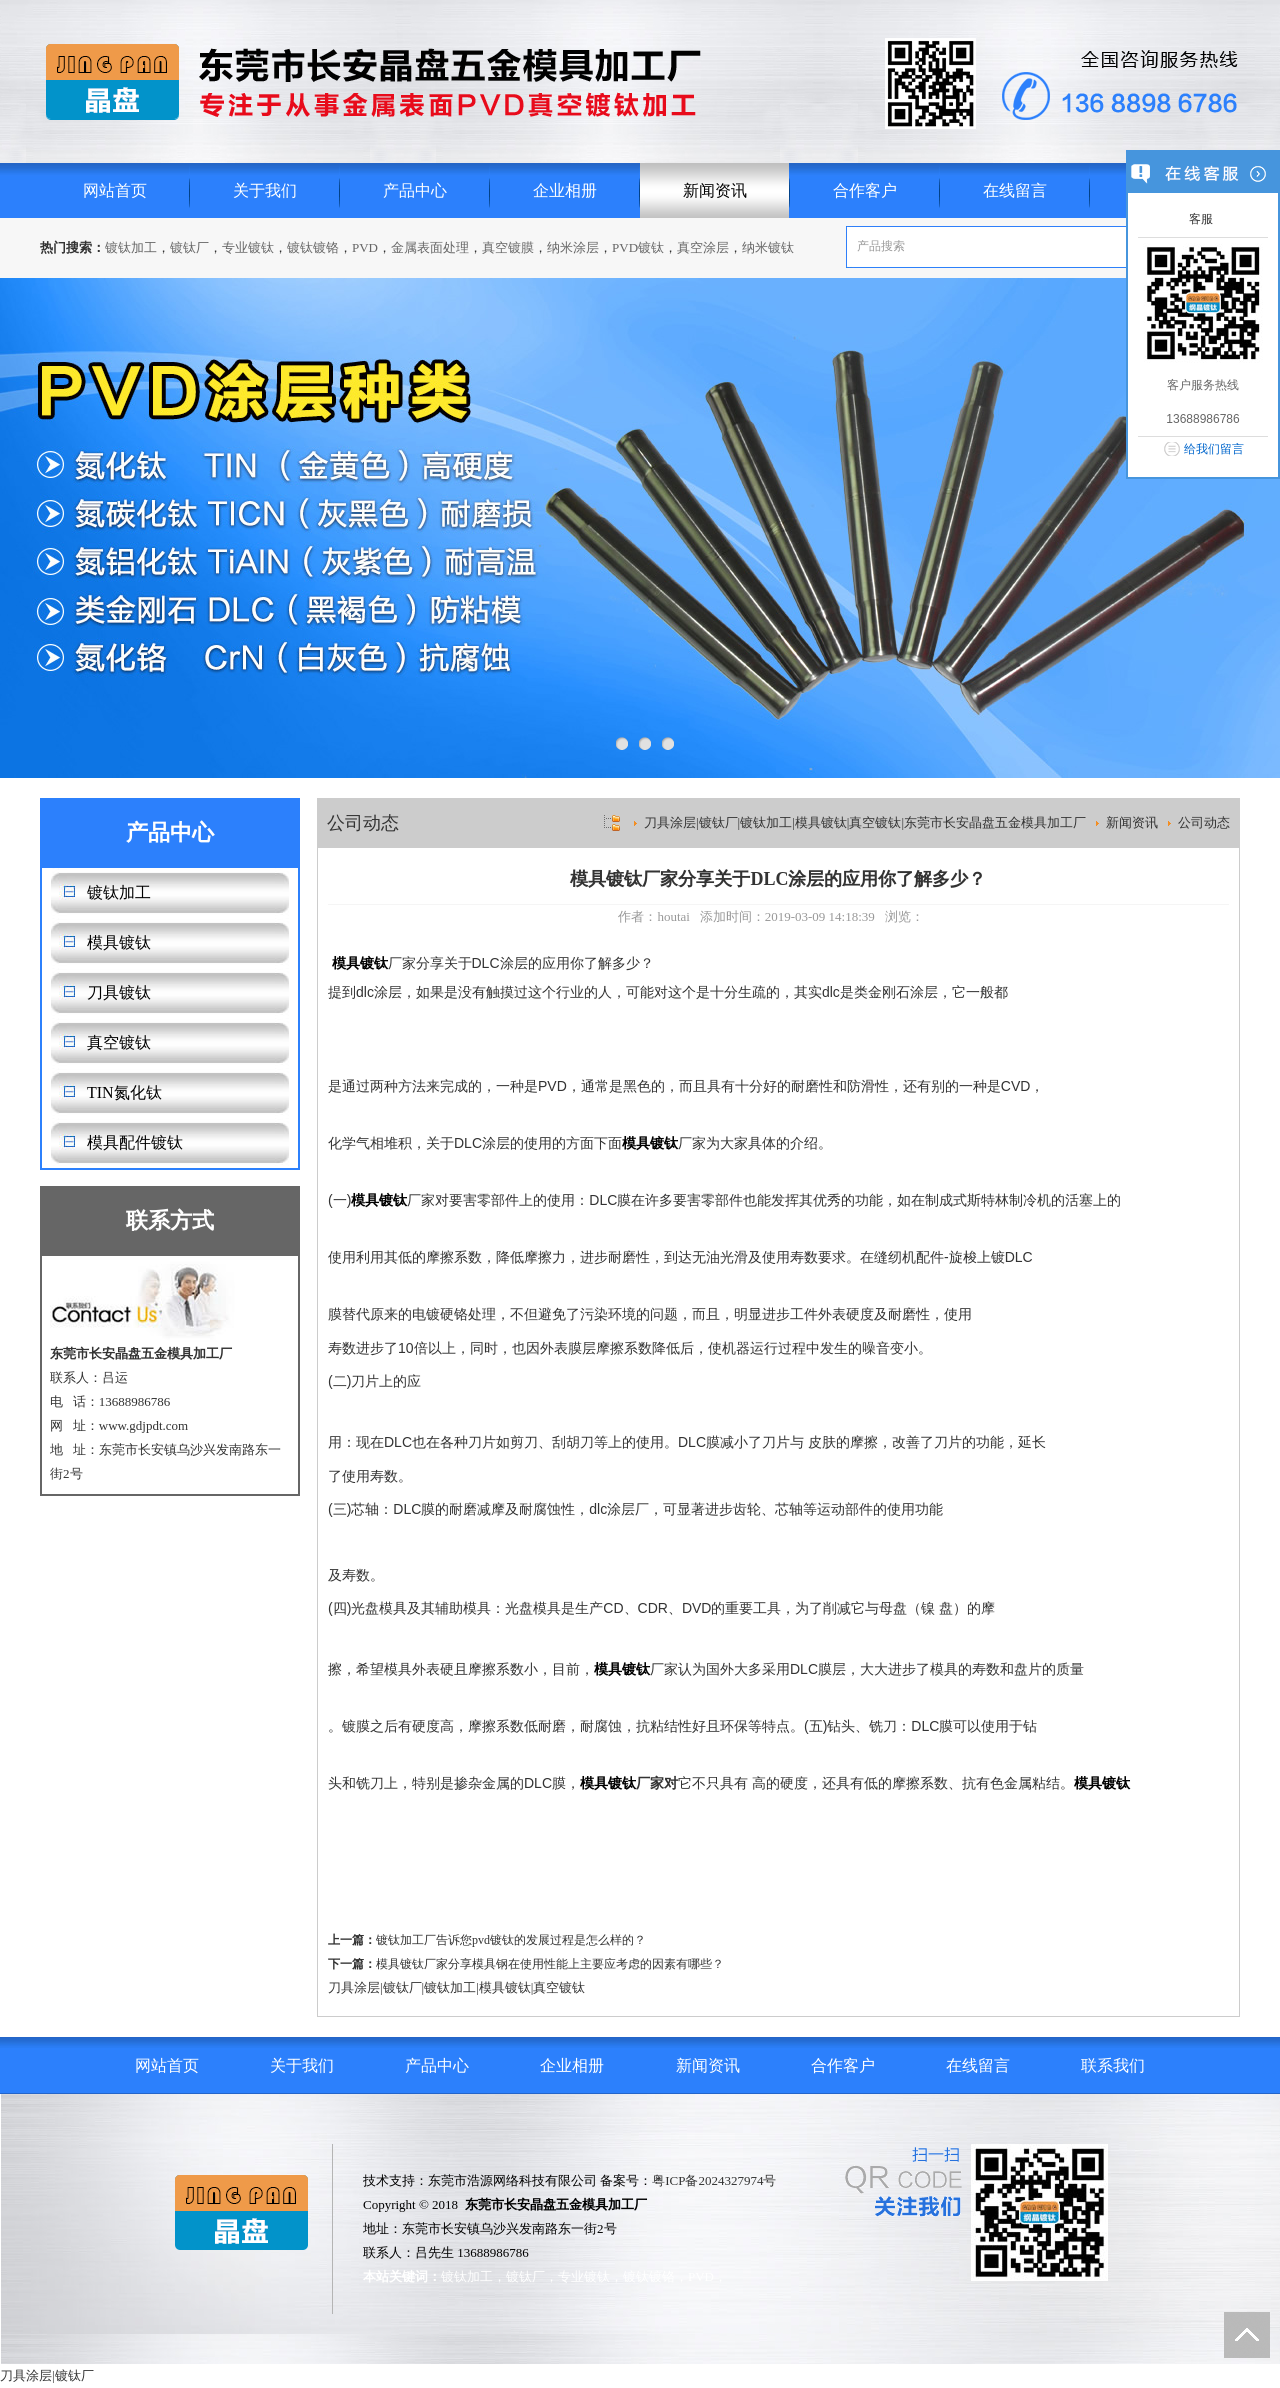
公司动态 (1204, 822)
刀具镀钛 (119, 992)
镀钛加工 (131, 247)
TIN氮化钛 (124, 1092)
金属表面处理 (430, 247)
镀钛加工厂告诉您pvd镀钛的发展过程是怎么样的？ (511, 1940)
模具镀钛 (119, 942)
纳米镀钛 (768, 247)
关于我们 (265, 190)
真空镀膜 (508, 247)
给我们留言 (1214, 449)
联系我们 (1113, 2065)
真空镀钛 (119, 1042)
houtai (673, 916)
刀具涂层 (354, 1987)
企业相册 (565, 190)
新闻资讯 (715, 190)
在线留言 (1015, 190)
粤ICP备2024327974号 (714, 2180)
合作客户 (865, 190)
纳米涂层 (573, 247)
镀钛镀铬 (313, 247)
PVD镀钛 (638, 247)
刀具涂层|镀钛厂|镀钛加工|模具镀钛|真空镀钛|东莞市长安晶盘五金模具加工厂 (865, 822)
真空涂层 (703, 247)
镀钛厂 (189, 247)
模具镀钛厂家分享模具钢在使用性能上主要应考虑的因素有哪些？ (550, 1964)
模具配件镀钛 (135, 1142)
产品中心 (415, 190)
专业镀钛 (248, 247)
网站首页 (115, 190)
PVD (365, 247)
